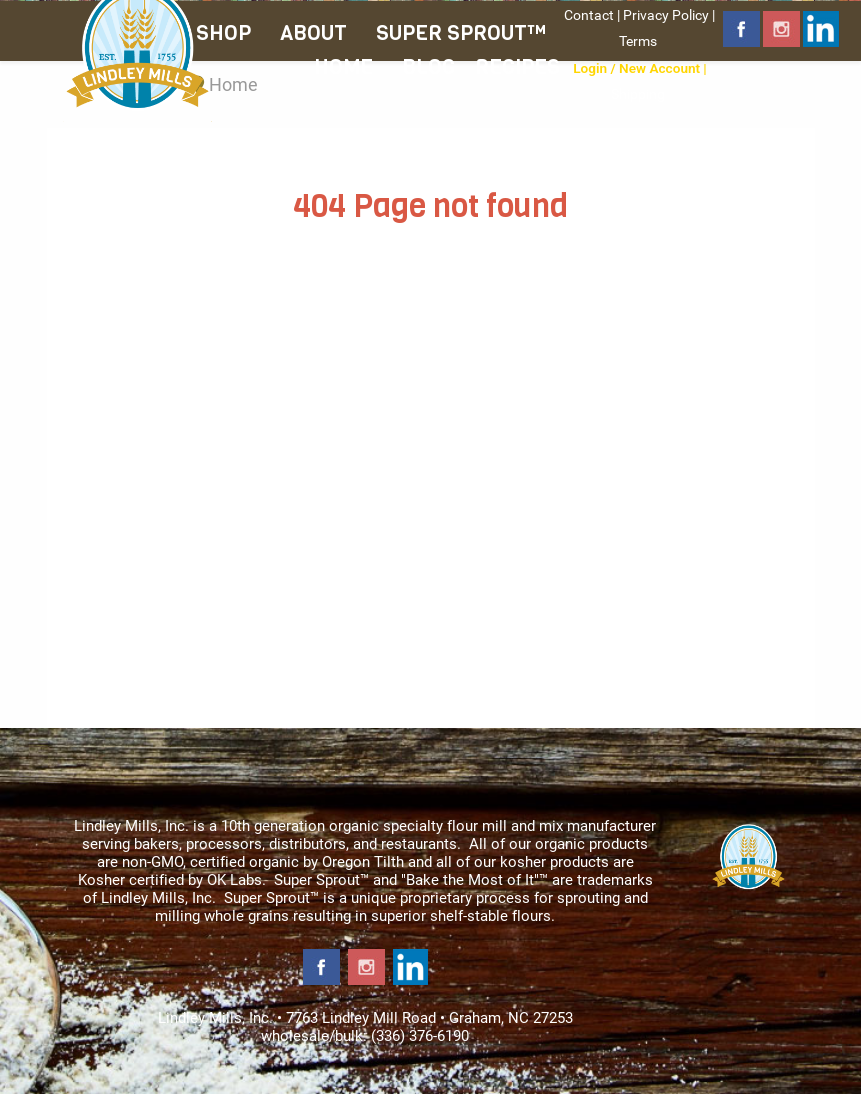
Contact (589, 15)
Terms (638, 41)
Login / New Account (636, 68)
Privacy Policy (666, 15)
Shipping (638, 94)
